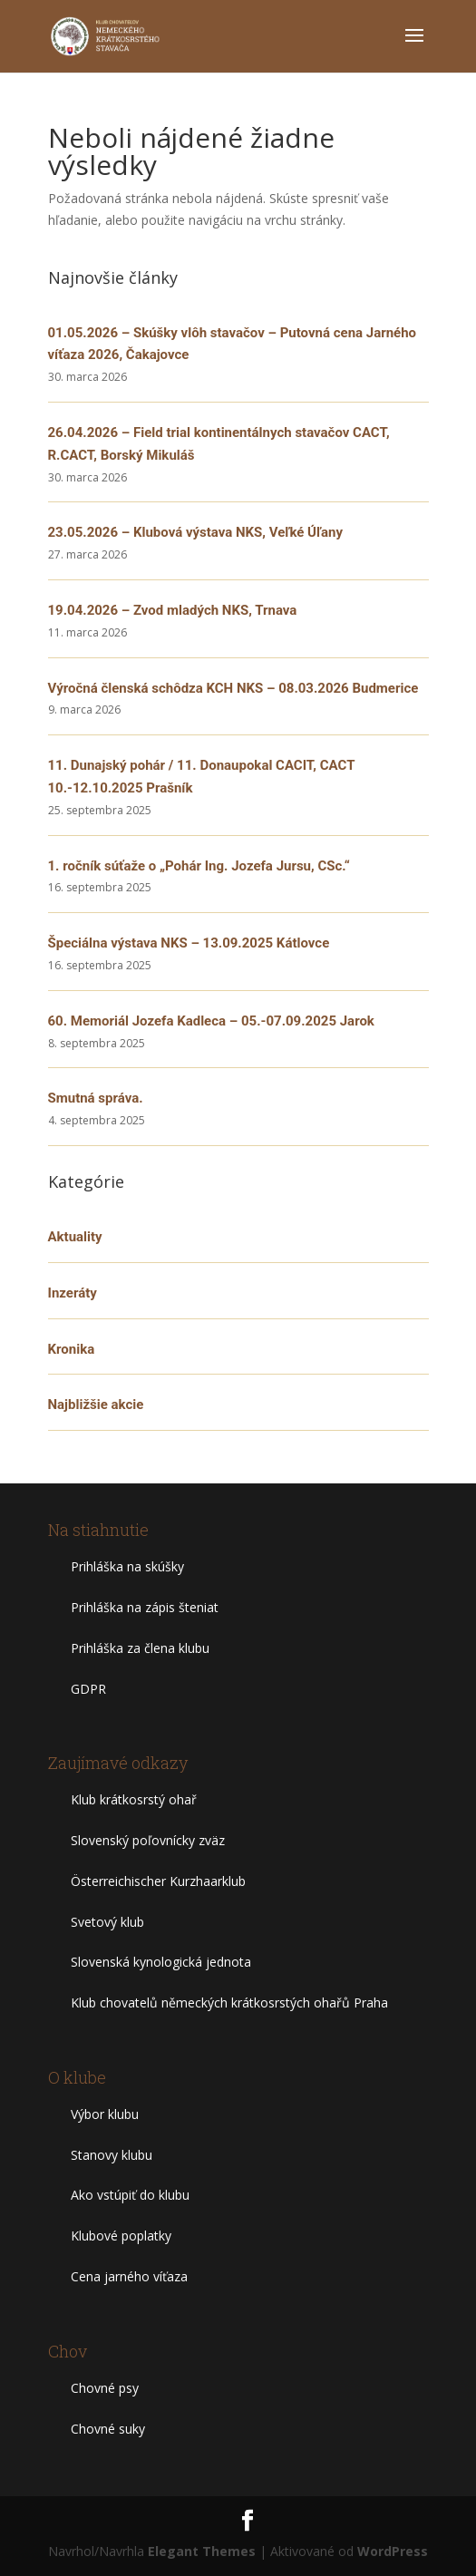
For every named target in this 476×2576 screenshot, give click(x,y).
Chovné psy (105, 2387)
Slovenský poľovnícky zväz (148, 1840)
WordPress (392, 2551)
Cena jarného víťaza (129, 2276)
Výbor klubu (105, 2114)
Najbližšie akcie (96, 1404)
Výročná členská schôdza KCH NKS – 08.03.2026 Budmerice (233, 688)
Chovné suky (108, 2428)
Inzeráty (72, 1293)
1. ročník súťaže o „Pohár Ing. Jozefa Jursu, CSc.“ (199, 866)
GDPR (88, 1688)
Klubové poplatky (121, 2235)
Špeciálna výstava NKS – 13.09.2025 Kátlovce (189, 943)
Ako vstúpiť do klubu (130, 2194)
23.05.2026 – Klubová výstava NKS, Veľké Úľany (196, 532)
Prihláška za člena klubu (140, 1648)
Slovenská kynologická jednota (161, 1961)
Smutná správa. (95, 1098)
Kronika (71, 1349)
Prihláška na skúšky (127, 1566)
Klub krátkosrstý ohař (134, 1799)
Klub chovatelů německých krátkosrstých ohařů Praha (229, 2002)
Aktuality (75, 1237)
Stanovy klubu (111, 2154)
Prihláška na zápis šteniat (145, 1607)
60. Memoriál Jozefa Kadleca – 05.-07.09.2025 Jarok (211, 1021)
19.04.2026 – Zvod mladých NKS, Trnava (172, 610)
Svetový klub (107, 1921)
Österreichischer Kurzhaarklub (158, 1881)
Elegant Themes (202, 2551)
